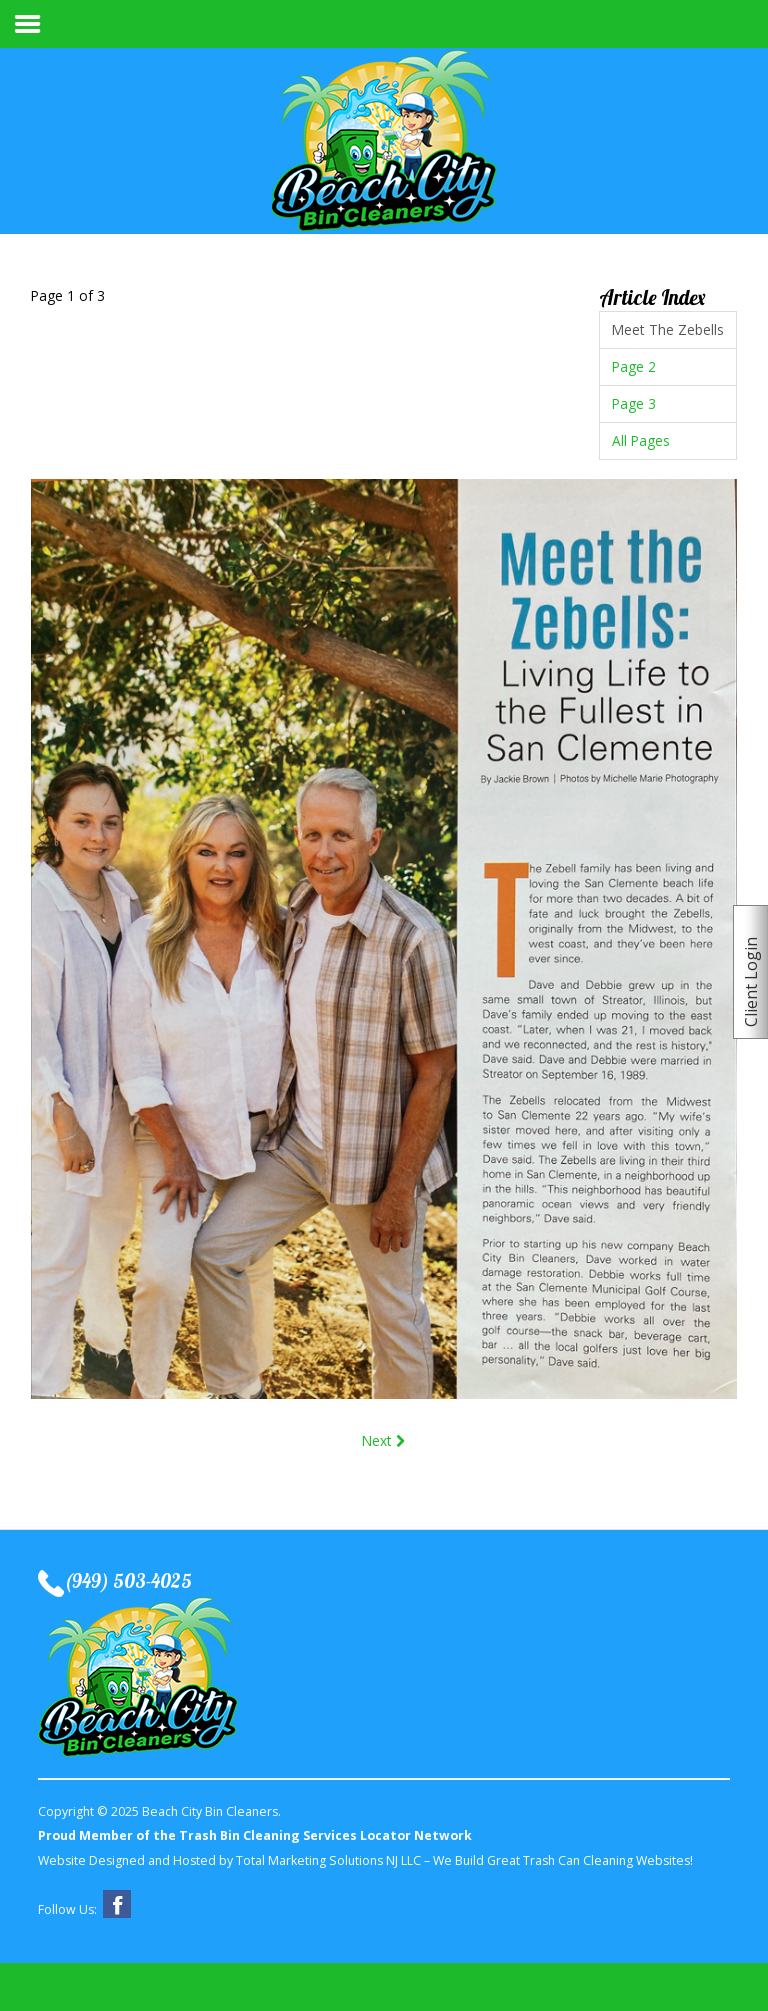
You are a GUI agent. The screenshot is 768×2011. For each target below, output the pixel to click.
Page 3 (634, 403)
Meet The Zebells (668, 329)
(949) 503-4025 (128, 1581)
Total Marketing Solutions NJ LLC (328, 1860)
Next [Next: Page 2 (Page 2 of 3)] (383, 1440)
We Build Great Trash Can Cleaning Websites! (563, 1860)
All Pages (641, 440)
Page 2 (634, 366)
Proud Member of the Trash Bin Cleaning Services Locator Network (255, 1835)
